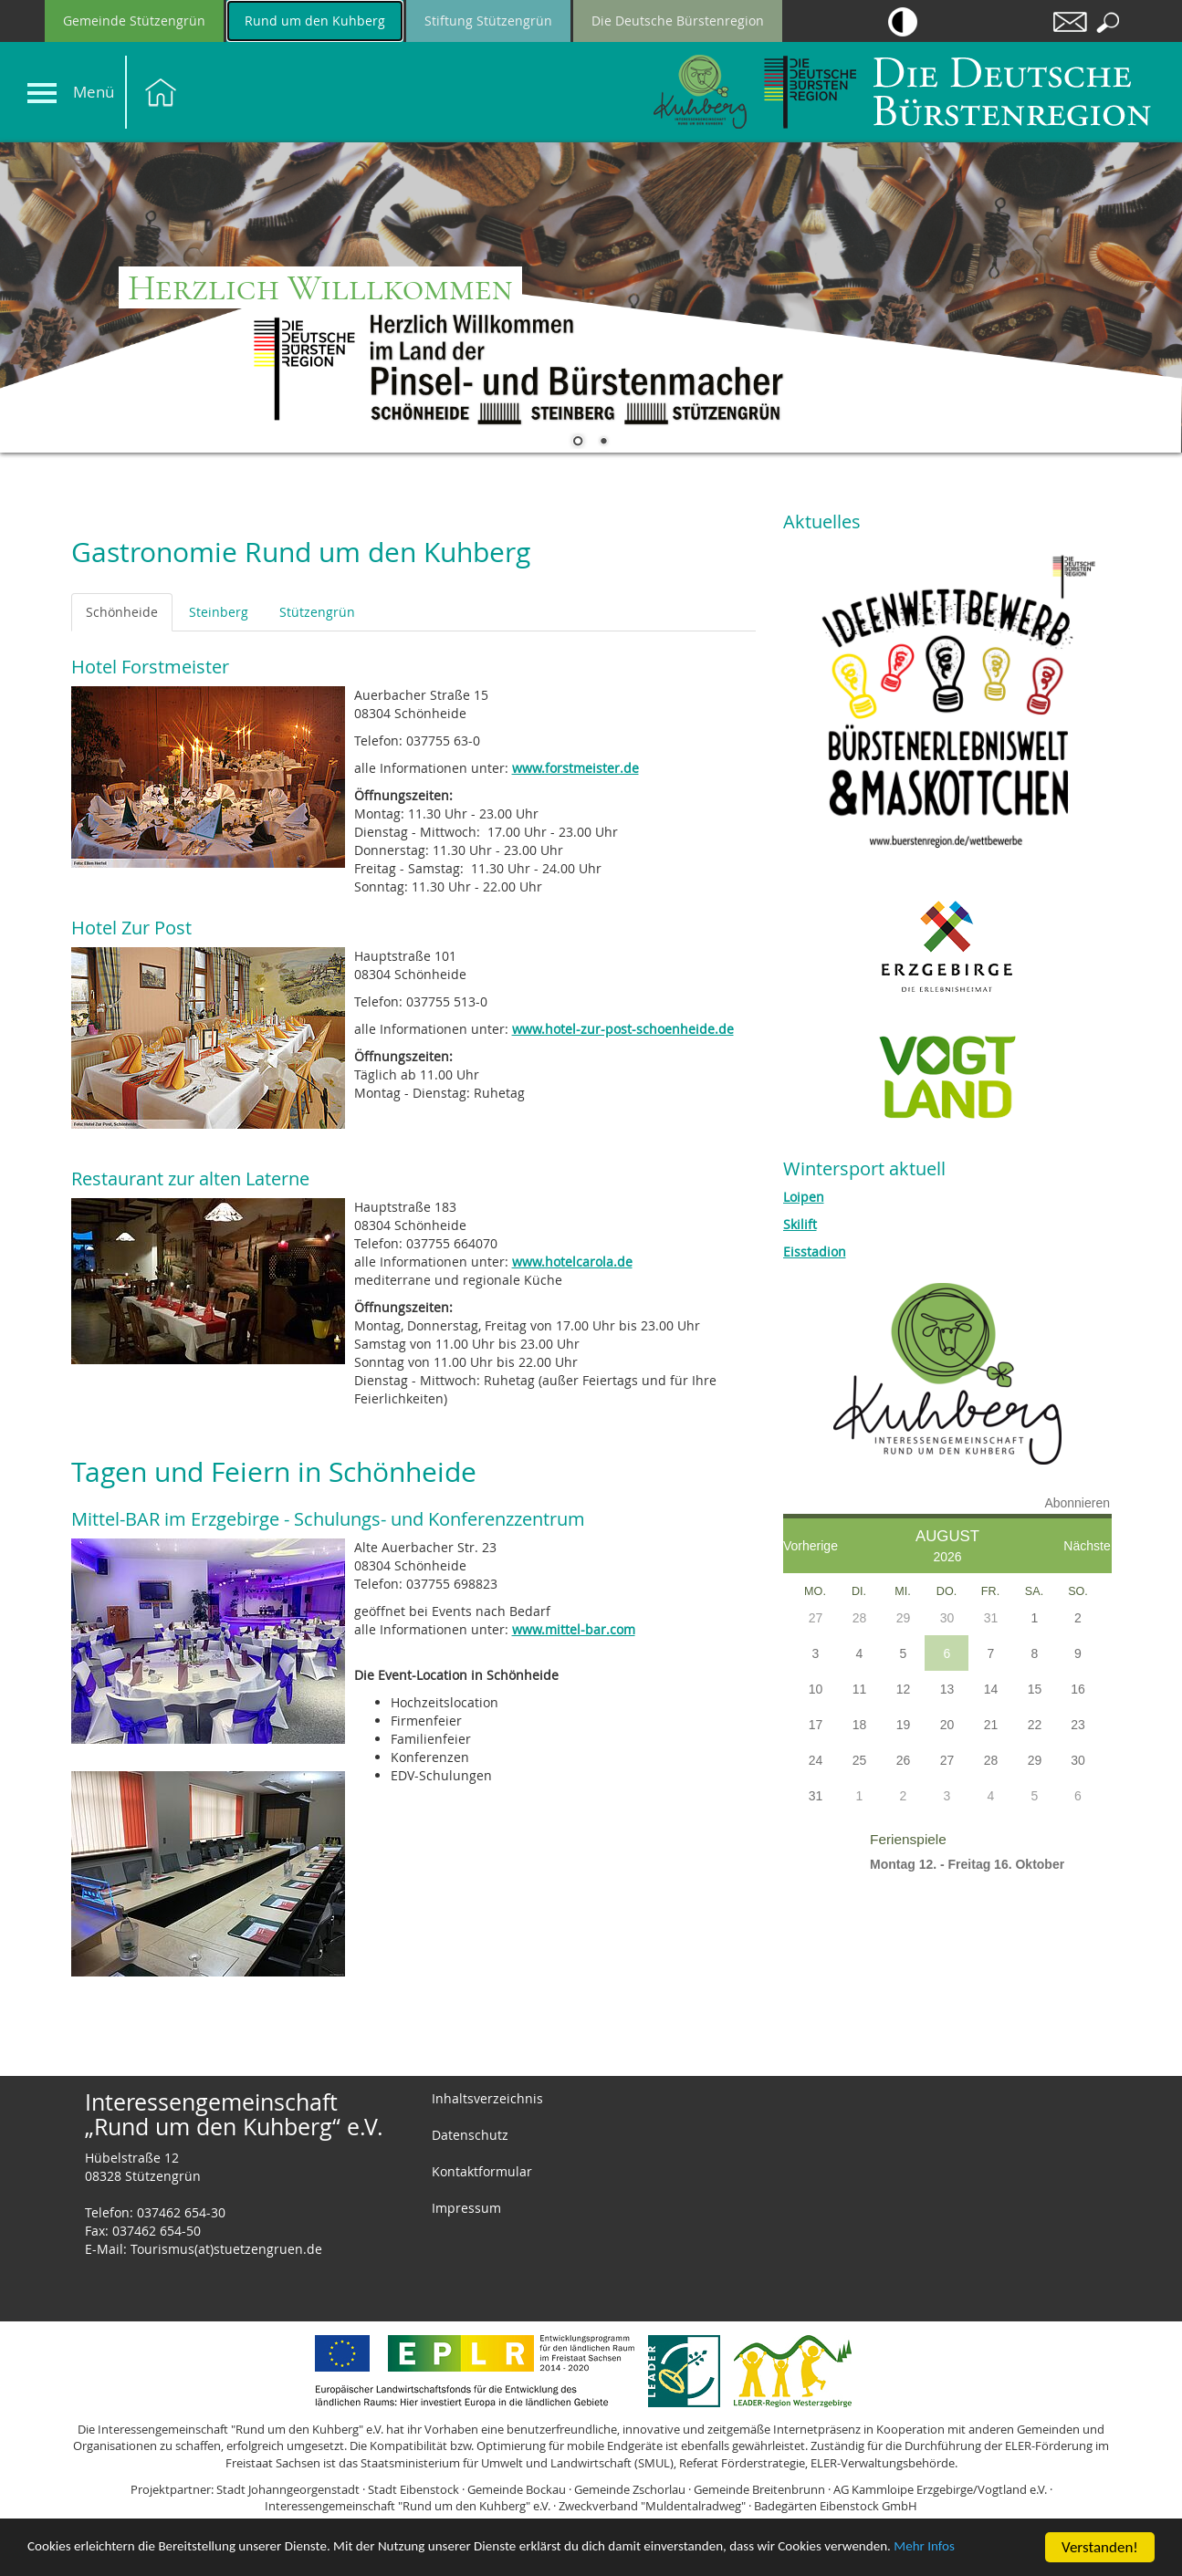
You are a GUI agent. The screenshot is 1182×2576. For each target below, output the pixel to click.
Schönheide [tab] (122, 612)
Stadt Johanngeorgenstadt (288, 2489)
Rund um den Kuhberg (315, 20)
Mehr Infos (61, 2554)
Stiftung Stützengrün (488, 20)
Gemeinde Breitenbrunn (759, 2489)
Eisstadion (814, 1251)
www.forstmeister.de (575, 768)
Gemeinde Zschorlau (629, 2489)
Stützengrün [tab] (317, 612)
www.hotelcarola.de (572, 1261)
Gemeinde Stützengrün (134, 20)
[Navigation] (42, 93)
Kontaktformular (482, 2171)
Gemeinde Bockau (516, 2489)
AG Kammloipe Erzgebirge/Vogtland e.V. (940, 2489)
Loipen (803, 1196)
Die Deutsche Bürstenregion (677, 20)
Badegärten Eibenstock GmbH (835, 2506)
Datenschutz (470, 2134)
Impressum (466, 2207)
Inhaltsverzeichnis (487, 2098)
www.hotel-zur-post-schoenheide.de (623, 1029)
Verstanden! (1100, 2539)
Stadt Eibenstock (413, 2489)
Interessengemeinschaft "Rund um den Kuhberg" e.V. (407, 2506)
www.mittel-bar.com (573, 1629)
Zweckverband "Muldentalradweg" (652, 2506)
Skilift (800, 1224)
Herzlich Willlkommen (320, 287)
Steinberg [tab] (218, 612)
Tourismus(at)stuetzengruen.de (226, 2249)
